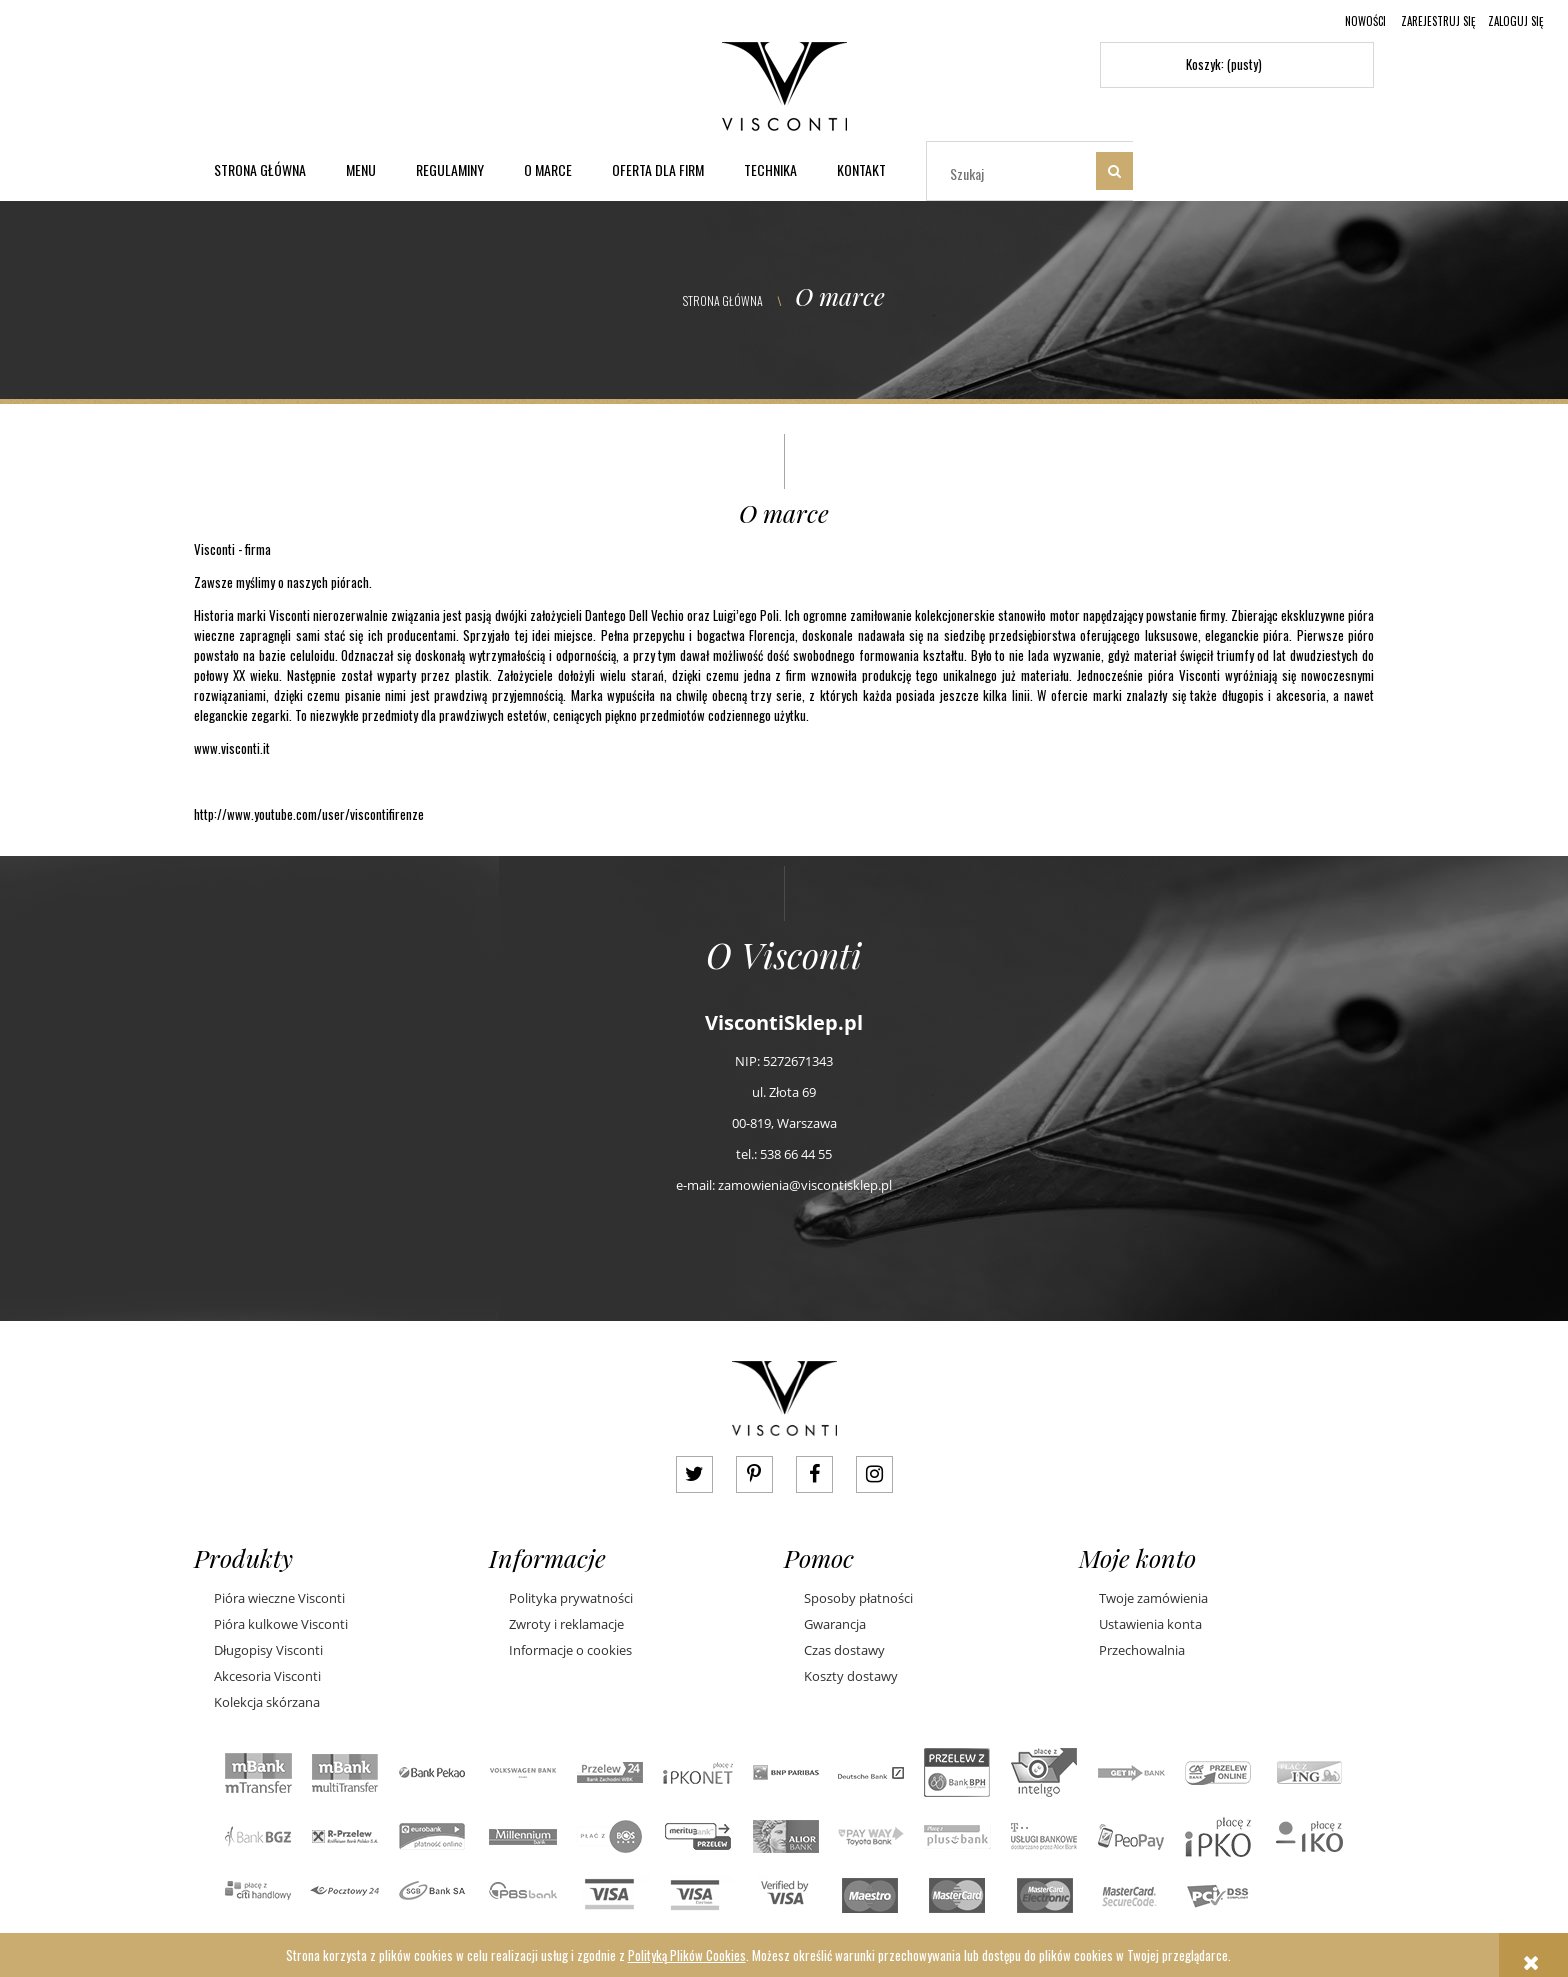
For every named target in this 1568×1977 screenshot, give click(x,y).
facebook (814, 1474)
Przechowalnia (1142, 1650)
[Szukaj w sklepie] (1015, 173)
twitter (694, 1474)
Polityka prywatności (571, 1598)
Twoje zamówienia (1153, 1598)
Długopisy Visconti (268, 1650)
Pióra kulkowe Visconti (281, 1624)
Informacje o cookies (570, 1650)
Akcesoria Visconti (267, 1676)
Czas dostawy (844, 1650)
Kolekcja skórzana (267, 1702)
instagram (874, 1474)
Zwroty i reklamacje (566, 1624)
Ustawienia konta (1150, 1624)
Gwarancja (835, 1624)
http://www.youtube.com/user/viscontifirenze (309, 814)
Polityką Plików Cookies (687, 1955)
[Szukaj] (1114, 171)
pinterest (754, 1474)
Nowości (1365, 21)
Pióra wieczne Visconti (279, 1598)
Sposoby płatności (858, 1598)
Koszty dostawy (851, 1676)
